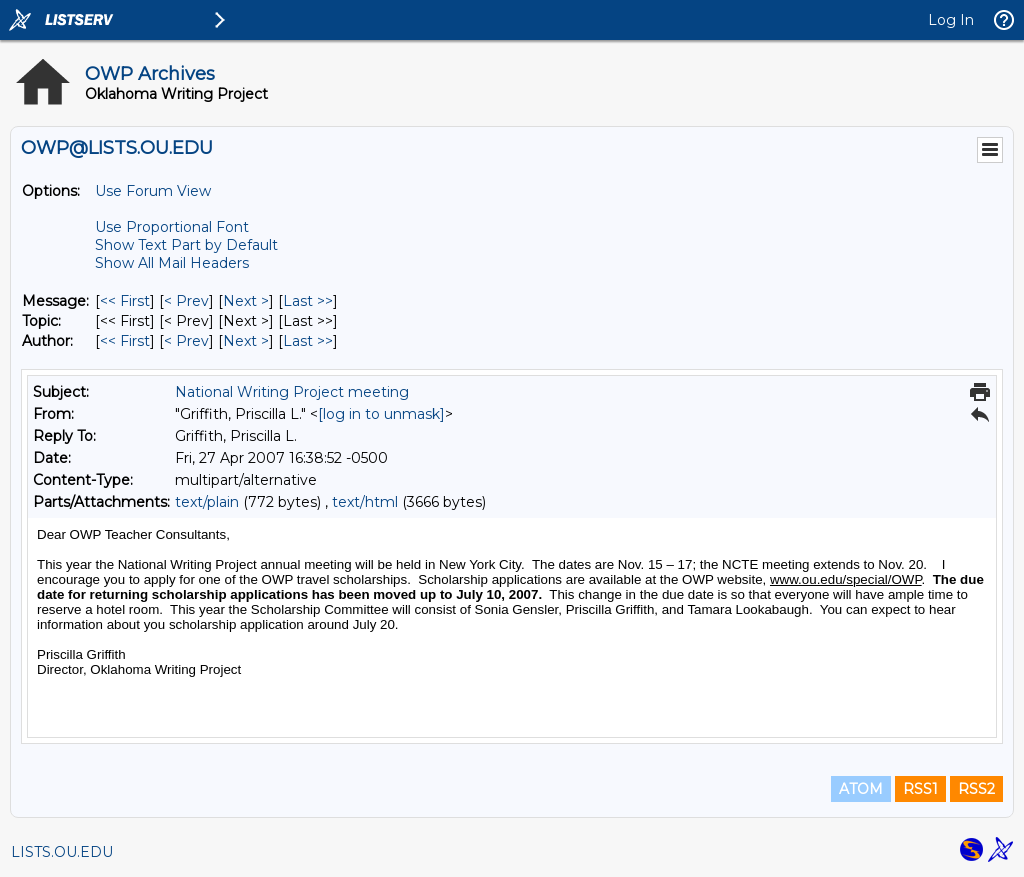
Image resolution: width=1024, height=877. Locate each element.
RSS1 (920, 789)
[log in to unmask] (381, 414)
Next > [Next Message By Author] (246, 341)
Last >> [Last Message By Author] (308, 341)
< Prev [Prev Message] (186, 301)
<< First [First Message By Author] (125, 341)
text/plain (207, 502)
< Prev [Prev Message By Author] (186, 341)
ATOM (861, 789)
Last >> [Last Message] (308, 301)
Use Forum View (153, 191)
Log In (951, 20)
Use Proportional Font (172, 227)
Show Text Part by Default (186, 245)
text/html (365, 502)
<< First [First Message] (125, 301)
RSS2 (976, 789)
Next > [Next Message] (246, 301)
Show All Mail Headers (172, 263)
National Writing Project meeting (292, 392)
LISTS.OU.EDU (62, 852)
